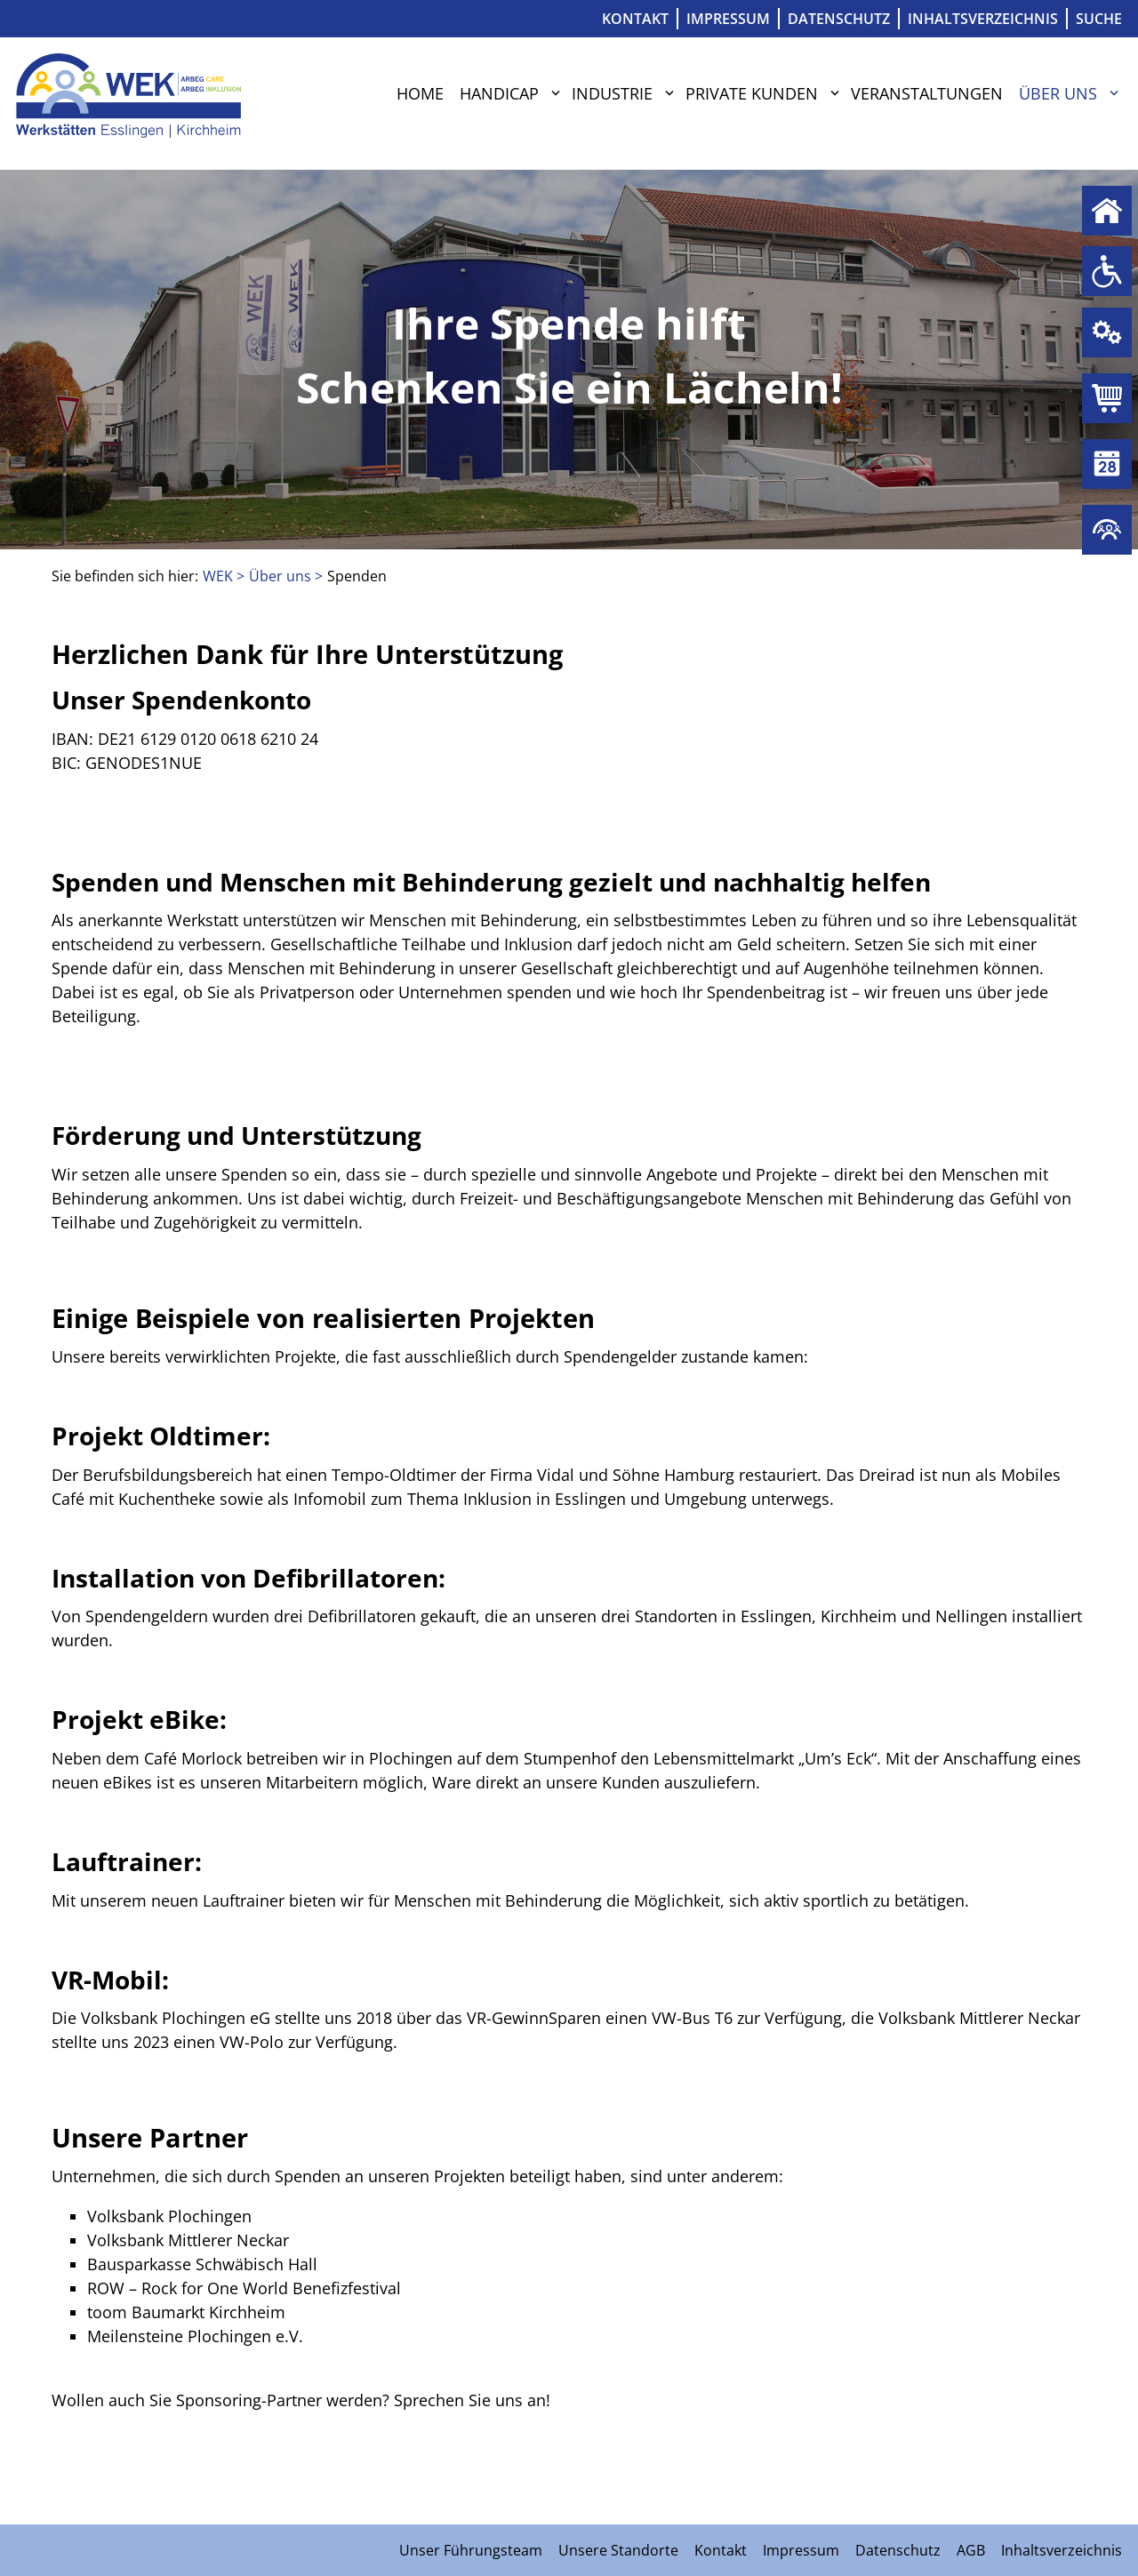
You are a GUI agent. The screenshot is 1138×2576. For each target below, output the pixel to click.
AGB (971, 2550)
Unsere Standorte (618, 2550)
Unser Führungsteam (470, 2550)
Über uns (1058, 93)
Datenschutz (839, 18)
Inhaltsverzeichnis (983, 18)
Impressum (728, 18)
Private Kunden (751, 93)
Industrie (612, 93)
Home (420, 93)
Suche (1099, 18)
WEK (218, 576)
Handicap (499, 93)
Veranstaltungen (927, 93)
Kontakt (635, 18)
